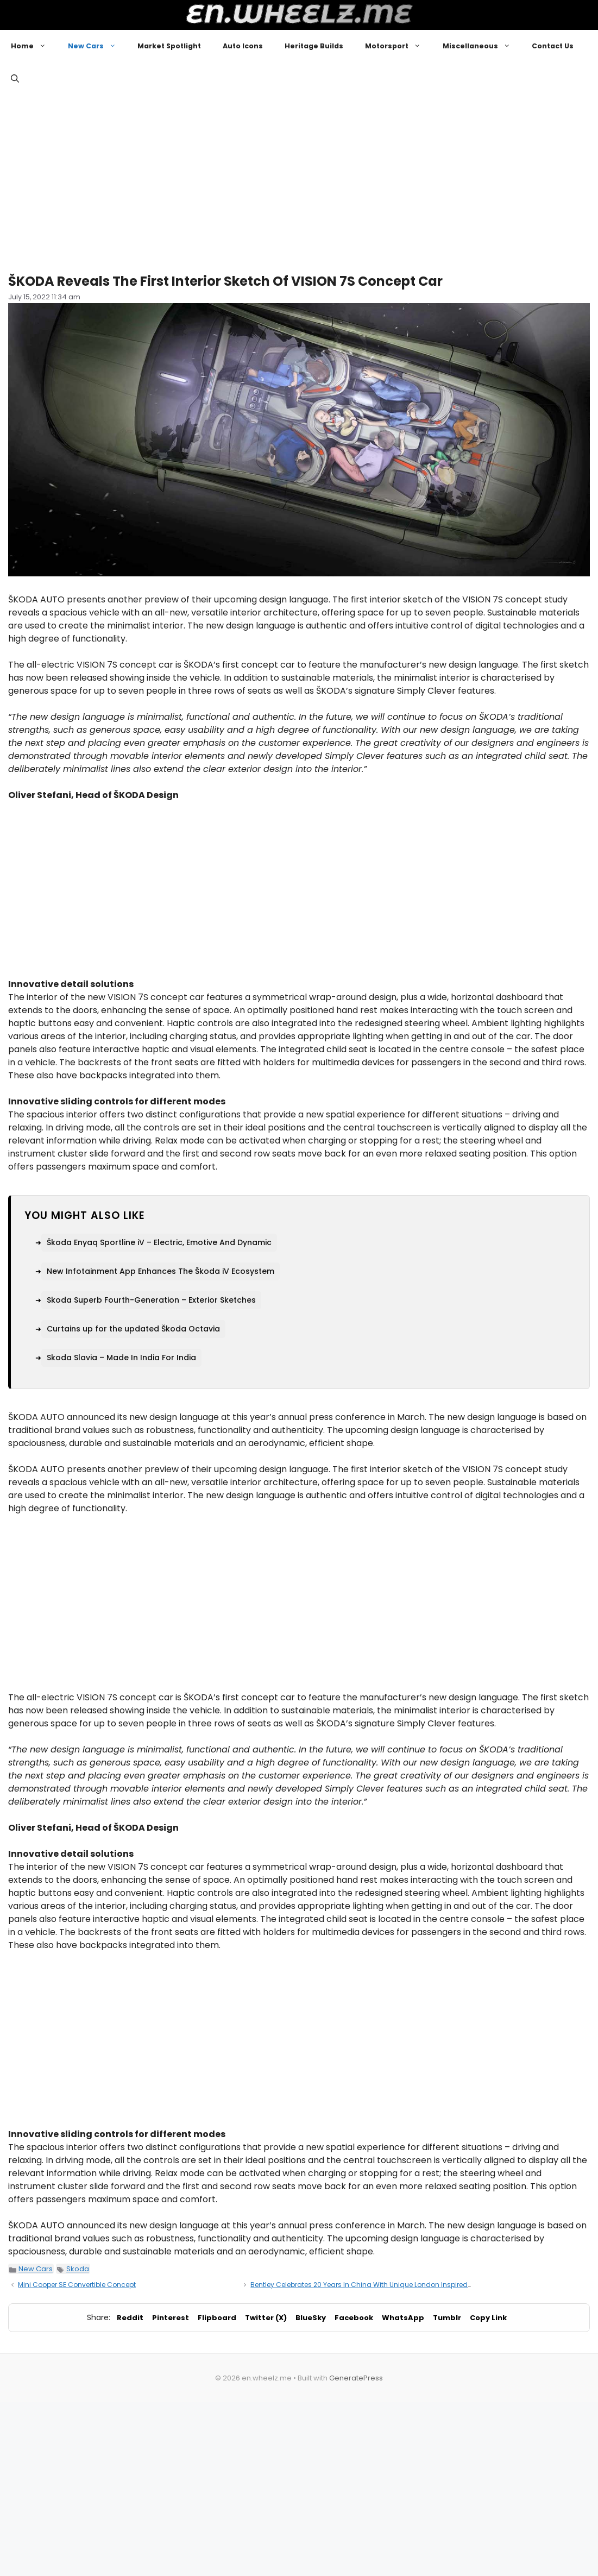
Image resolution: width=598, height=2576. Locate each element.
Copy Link (488, 2318)
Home (34, 46)
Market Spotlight (169, 46)
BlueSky (310, 2318)
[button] (15, 78)
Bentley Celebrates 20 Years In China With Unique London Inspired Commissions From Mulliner (406, 2284)
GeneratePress (356, 2378)
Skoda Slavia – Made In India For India (121, 1357)
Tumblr (447, 2318)
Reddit (130, 2318)
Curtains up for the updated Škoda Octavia (133, 1328)
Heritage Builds (314, 46)
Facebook (354, 2318)
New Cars (97, 46)
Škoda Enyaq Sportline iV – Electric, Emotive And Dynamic (159, 1242)
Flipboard (217, 2318)
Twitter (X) (266, 2318)
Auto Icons (243, 46)
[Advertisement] (299, 179)
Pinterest (170, 2318)
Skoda (77, 2269)
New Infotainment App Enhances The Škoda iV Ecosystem (160, 1271)
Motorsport (398, 46)
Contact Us (553, 46)
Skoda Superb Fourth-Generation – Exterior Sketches (151, 1300)
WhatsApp (403, 2318)
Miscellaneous (482, 46)
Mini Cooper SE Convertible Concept (77, 2284)
